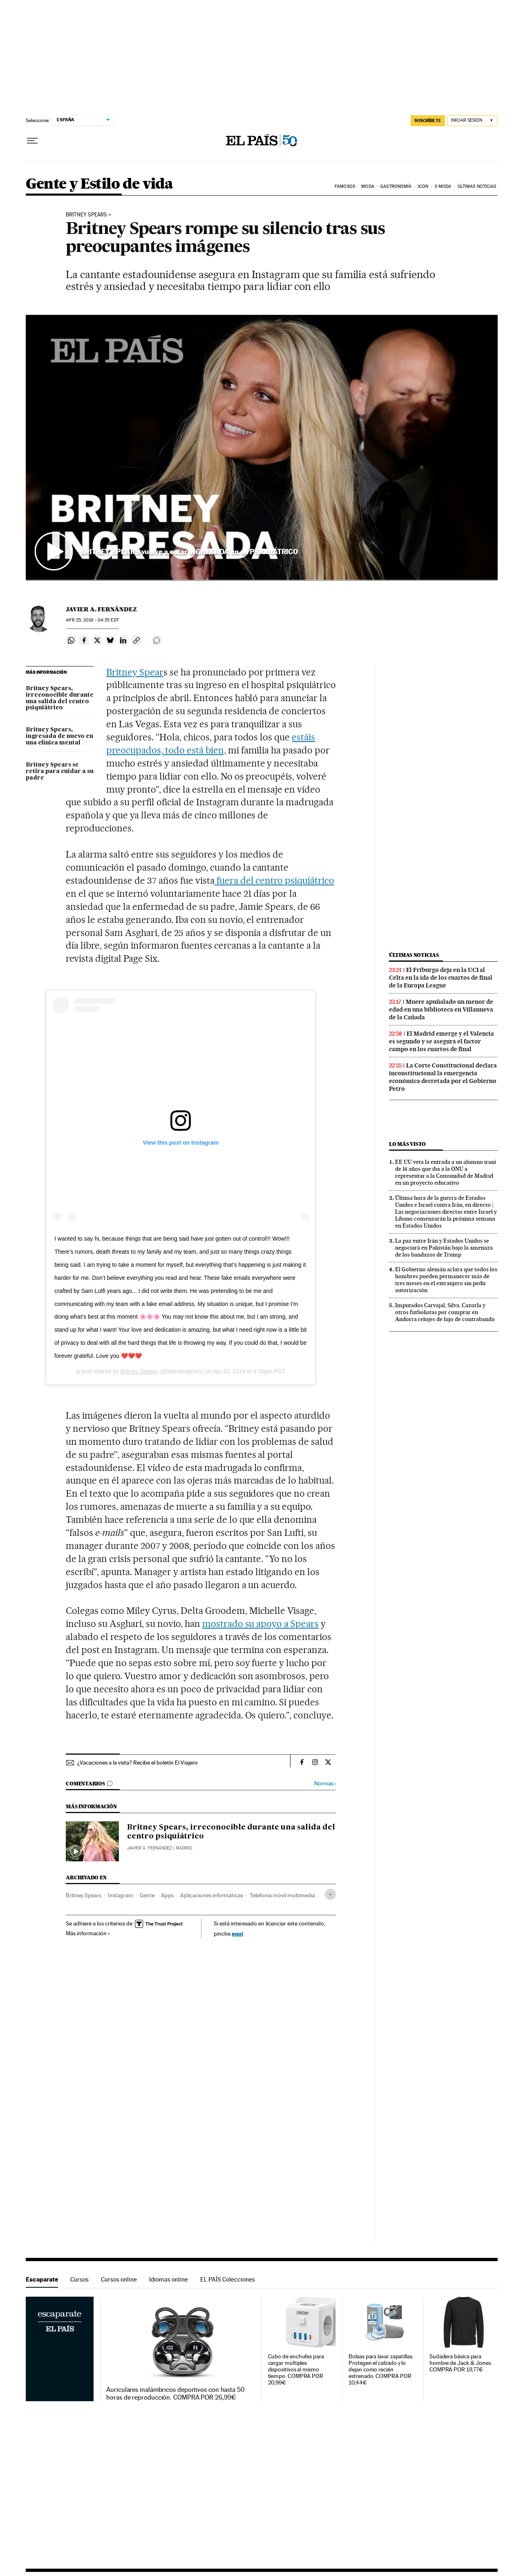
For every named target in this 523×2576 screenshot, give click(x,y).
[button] (262, 447)
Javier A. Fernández (101, 609)
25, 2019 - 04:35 (92, 620)
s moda (443, 186)
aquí (237, 1933)
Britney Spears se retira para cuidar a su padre (60, 771)
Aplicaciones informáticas (211, 1895)
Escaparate (42, 2279)
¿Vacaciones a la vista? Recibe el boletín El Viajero (137, 1762)
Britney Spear (134, 672)
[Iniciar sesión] (472, 120)
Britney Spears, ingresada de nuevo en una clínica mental (59, 736)
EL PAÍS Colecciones (227, 2279)
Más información (88, 1933)
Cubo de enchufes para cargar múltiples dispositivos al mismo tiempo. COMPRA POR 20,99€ (296, 2369)
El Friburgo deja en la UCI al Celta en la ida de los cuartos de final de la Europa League (440, 977)
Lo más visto (407, 1144)
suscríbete (427, 120)
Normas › (325, 1783)
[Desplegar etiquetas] (330, 1894)
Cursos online (119, 2279)
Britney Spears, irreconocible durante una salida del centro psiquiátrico (60, 698)
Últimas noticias (477, 186)
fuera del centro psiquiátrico (274, 880)
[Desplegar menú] (32, 140)
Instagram (120, 1895)
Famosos (345, 186)
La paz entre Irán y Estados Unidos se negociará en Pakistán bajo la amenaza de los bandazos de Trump (444, 1247)
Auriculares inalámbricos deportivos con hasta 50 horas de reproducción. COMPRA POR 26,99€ (175, 2393)
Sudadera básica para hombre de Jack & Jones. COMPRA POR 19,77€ (460, 2363)
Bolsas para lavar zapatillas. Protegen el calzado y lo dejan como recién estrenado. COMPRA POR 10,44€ (381, 2369)
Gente (147, 1895)
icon (423, 186)
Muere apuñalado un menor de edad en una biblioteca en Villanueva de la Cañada (441, 1009)
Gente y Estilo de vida (99, 184)
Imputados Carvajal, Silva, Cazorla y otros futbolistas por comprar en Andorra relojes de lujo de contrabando (445, 1312)
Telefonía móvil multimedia (282, 1895)
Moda (367, 186)
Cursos (79, 2279)
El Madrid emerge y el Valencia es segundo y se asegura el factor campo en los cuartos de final (441, 1041)
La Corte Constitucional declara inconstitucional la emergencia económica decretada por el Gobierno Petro (443, 1077)
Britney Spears (86, 215)
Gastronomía (395, 186)
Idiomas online (168, 2279)
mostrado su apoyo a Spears (260, 1623)
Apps (167, 1895)
